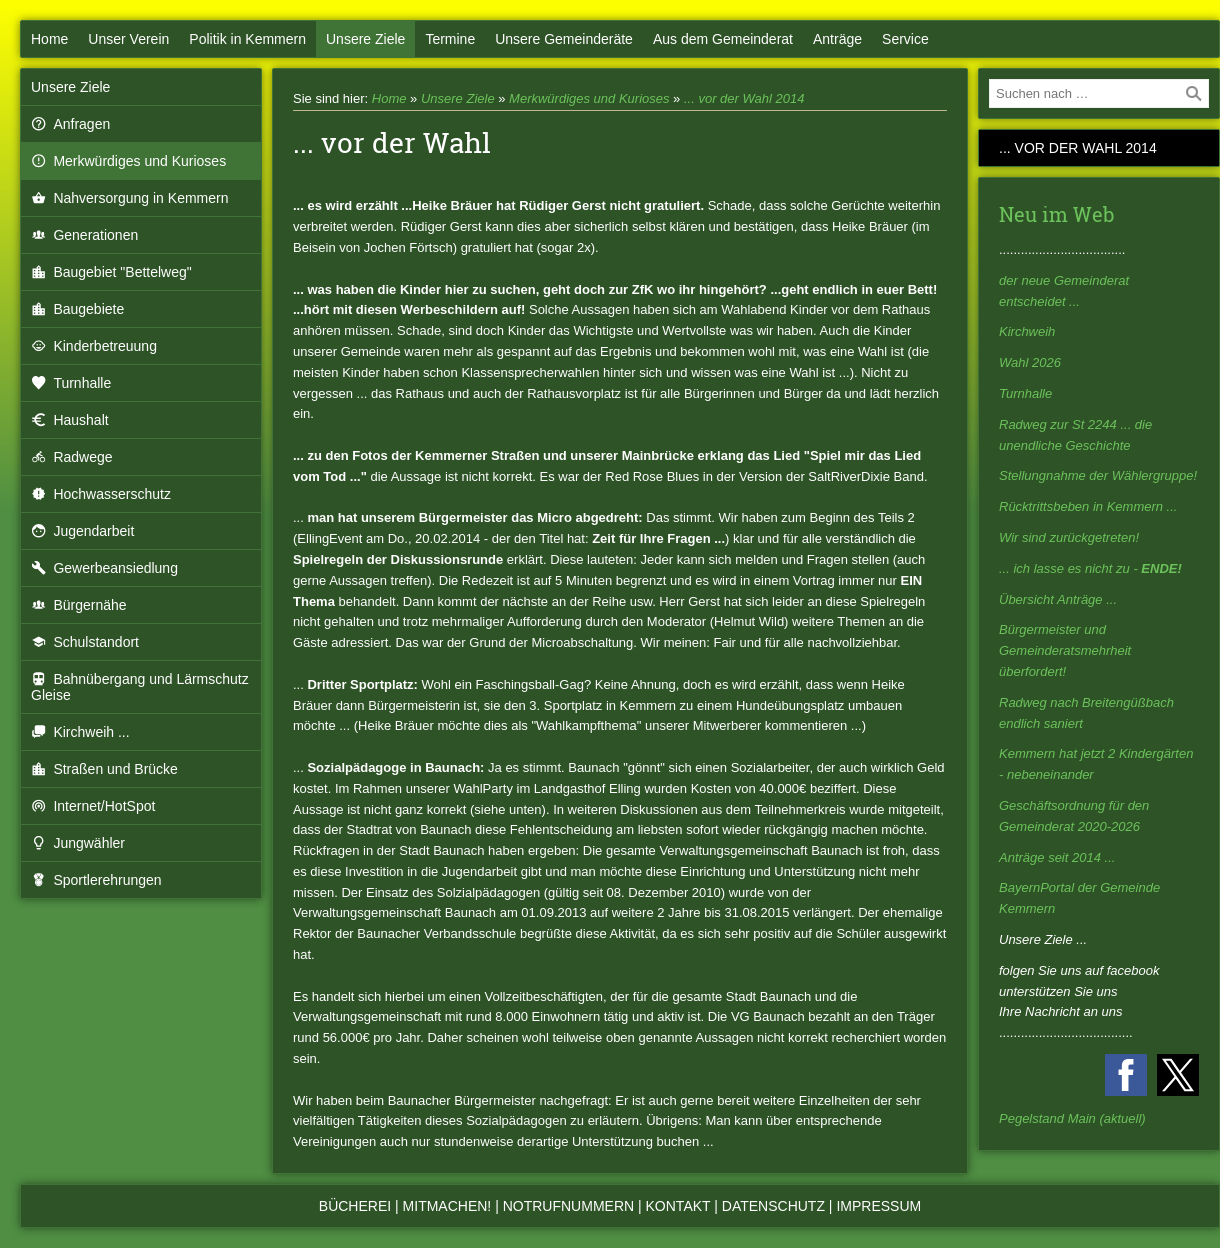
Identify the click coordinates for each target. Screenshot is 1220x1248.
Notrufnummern (568, 1206)
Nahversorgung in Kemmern (129, 198)
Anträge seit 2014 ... (1057, 857)
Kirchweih (1027, 331)
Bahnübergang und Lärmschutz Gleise (140, 687)
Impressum (878, 1206)
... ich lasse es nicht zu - (1090, 568)
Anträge (837, 39)
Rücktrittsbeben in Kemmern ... (1088, 506)
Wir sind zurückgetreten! (1069, 537)
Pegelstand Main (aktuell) (1072, 1118)
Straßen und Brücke (104, 769)
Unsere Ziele (365, 39)
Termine (450, 39)
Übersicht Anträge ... (1058, 599)
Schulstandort (85, 642)
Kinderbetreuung (94, 346)
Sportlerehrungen (96, 880)
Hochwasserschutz (101, 494)
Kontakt (678, 1206)
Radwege (72, 457)
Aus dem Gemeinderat (723, 39)
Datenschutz (773, 1206)
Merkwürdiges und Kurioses (128, 161)
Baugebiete (77, 309)
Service (905, 39)
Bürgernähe (79, 605)
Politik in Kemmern (247, 39)
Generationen (84, 235)
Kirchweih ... (80, 732)
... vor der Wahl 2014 (744, 98)
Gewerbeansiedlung (104, 568)
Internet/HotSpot (93, 806)
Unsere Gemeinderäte (564, 39)
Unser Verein (128, 39)
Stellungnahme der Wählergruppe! (1098, 475)
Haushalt (70, 420)
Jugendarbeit (82, 531)
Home (49, 39)
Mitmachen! (447, 1206)
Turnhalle (71, 383)
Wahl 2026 (1030, 362)
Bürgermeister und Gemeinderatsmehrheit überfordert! (1065, 650)
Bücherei (355, 1206)
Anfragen (70, 124)
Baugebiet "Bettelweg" (111, 272)
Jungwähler (78, 843)
